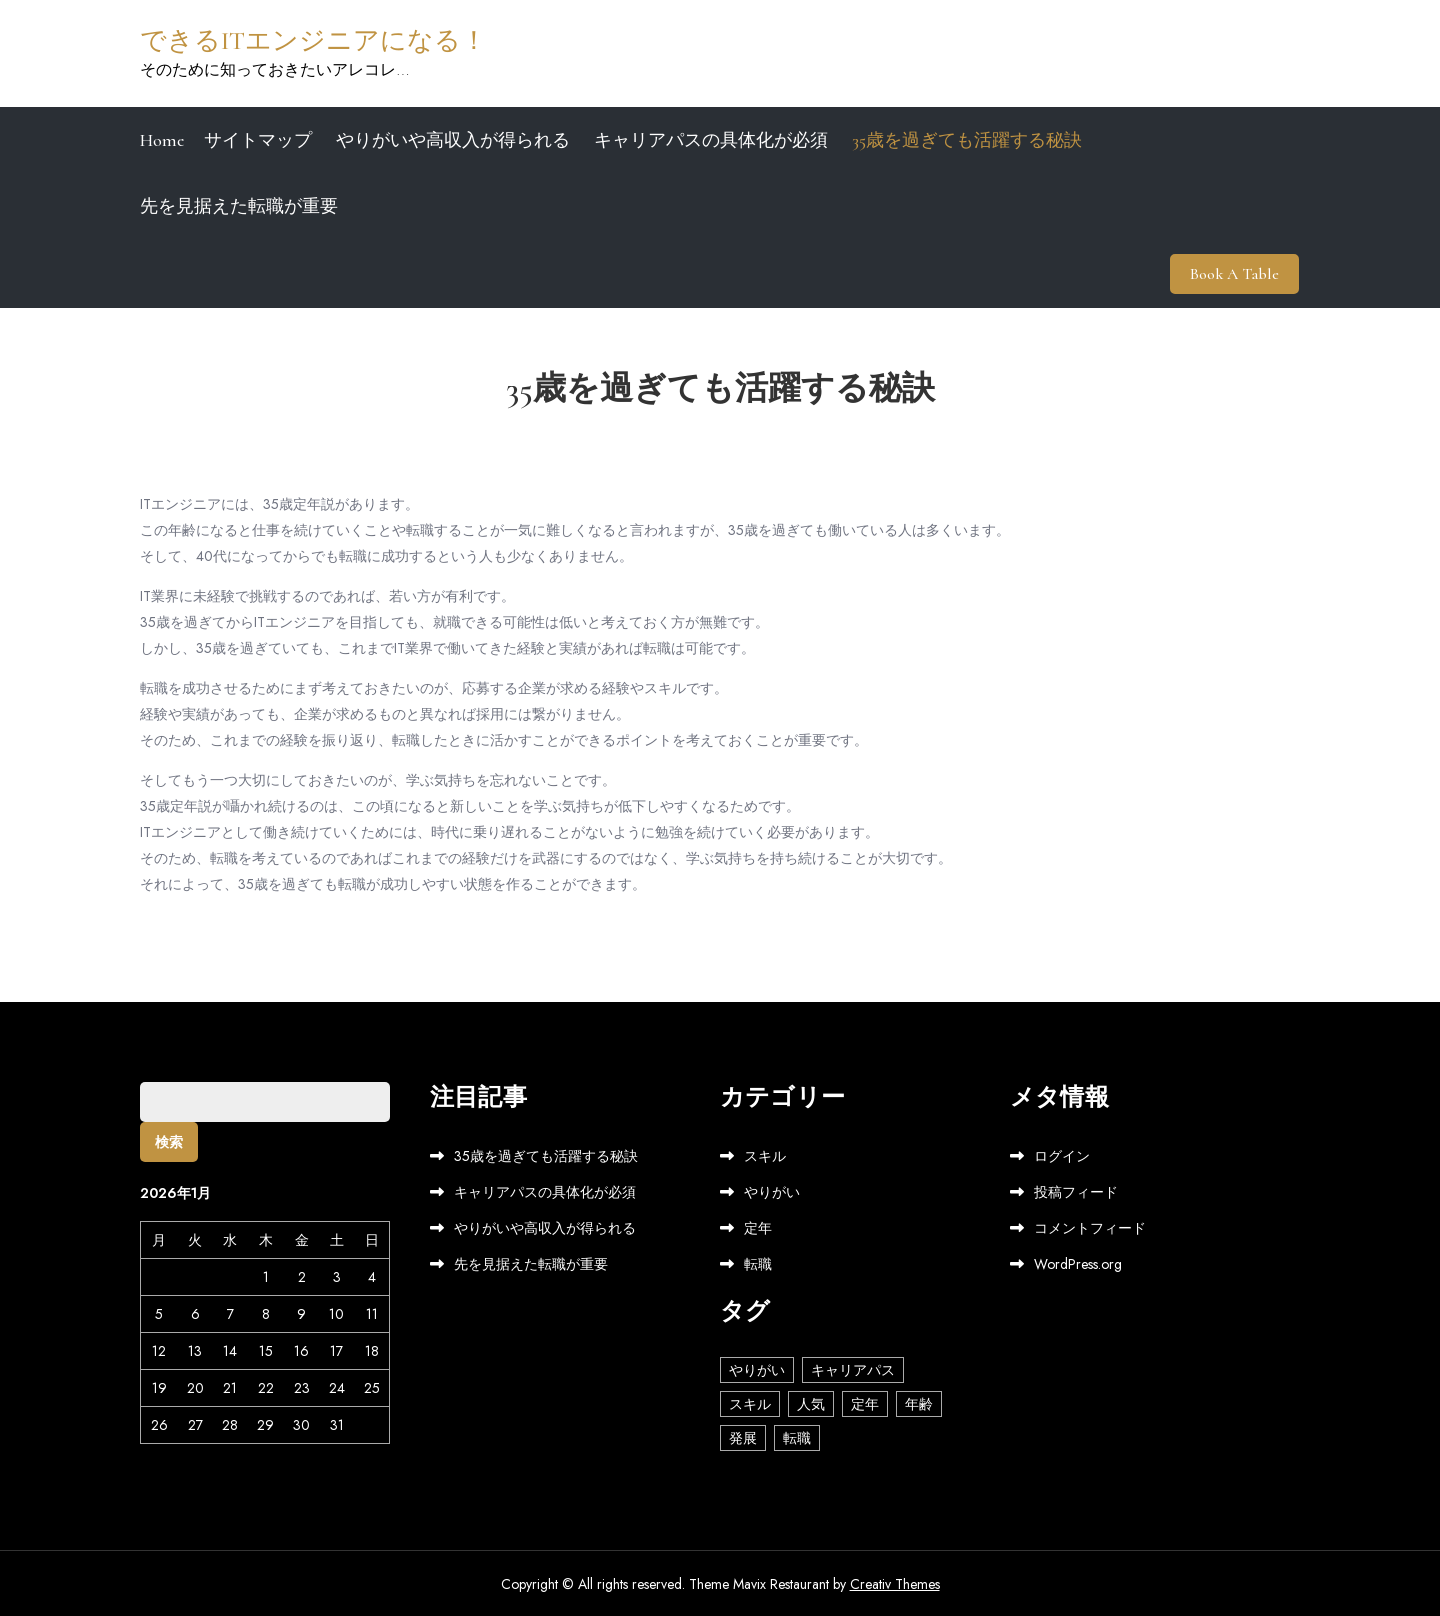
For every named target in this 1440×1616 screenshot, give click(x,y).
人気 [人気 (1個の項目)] (811, 1402)
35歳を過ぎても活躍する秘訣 (967, 140)
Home (162, 140)
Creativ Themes (895, 1583)
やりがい (772, 1191)
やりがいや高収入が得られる (453, 140)
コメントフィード (1090, 1227)
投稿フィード (1076, 1191)
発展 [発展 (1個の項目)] (743, 1436)
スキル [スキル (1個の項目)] (750, 1402)
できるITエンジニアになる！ (313, 40)
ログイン (1062, 1155)
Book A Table (1235, 273)
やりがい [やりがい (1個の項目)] (757, 1368)
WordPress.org (1078, 1263)
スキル (765, 1155)
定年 (758, 1227)
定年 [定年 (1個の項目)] (865, 1402)
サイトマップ (258, 140)
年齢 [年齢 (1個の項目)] (919, 1402)
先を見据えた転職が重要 (239, 206)
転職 (758, 1263)
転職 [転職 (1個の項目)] (797, 1436)
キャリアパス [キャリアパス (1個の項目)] (853, 1368)
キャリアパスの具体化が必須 (711, 140)
